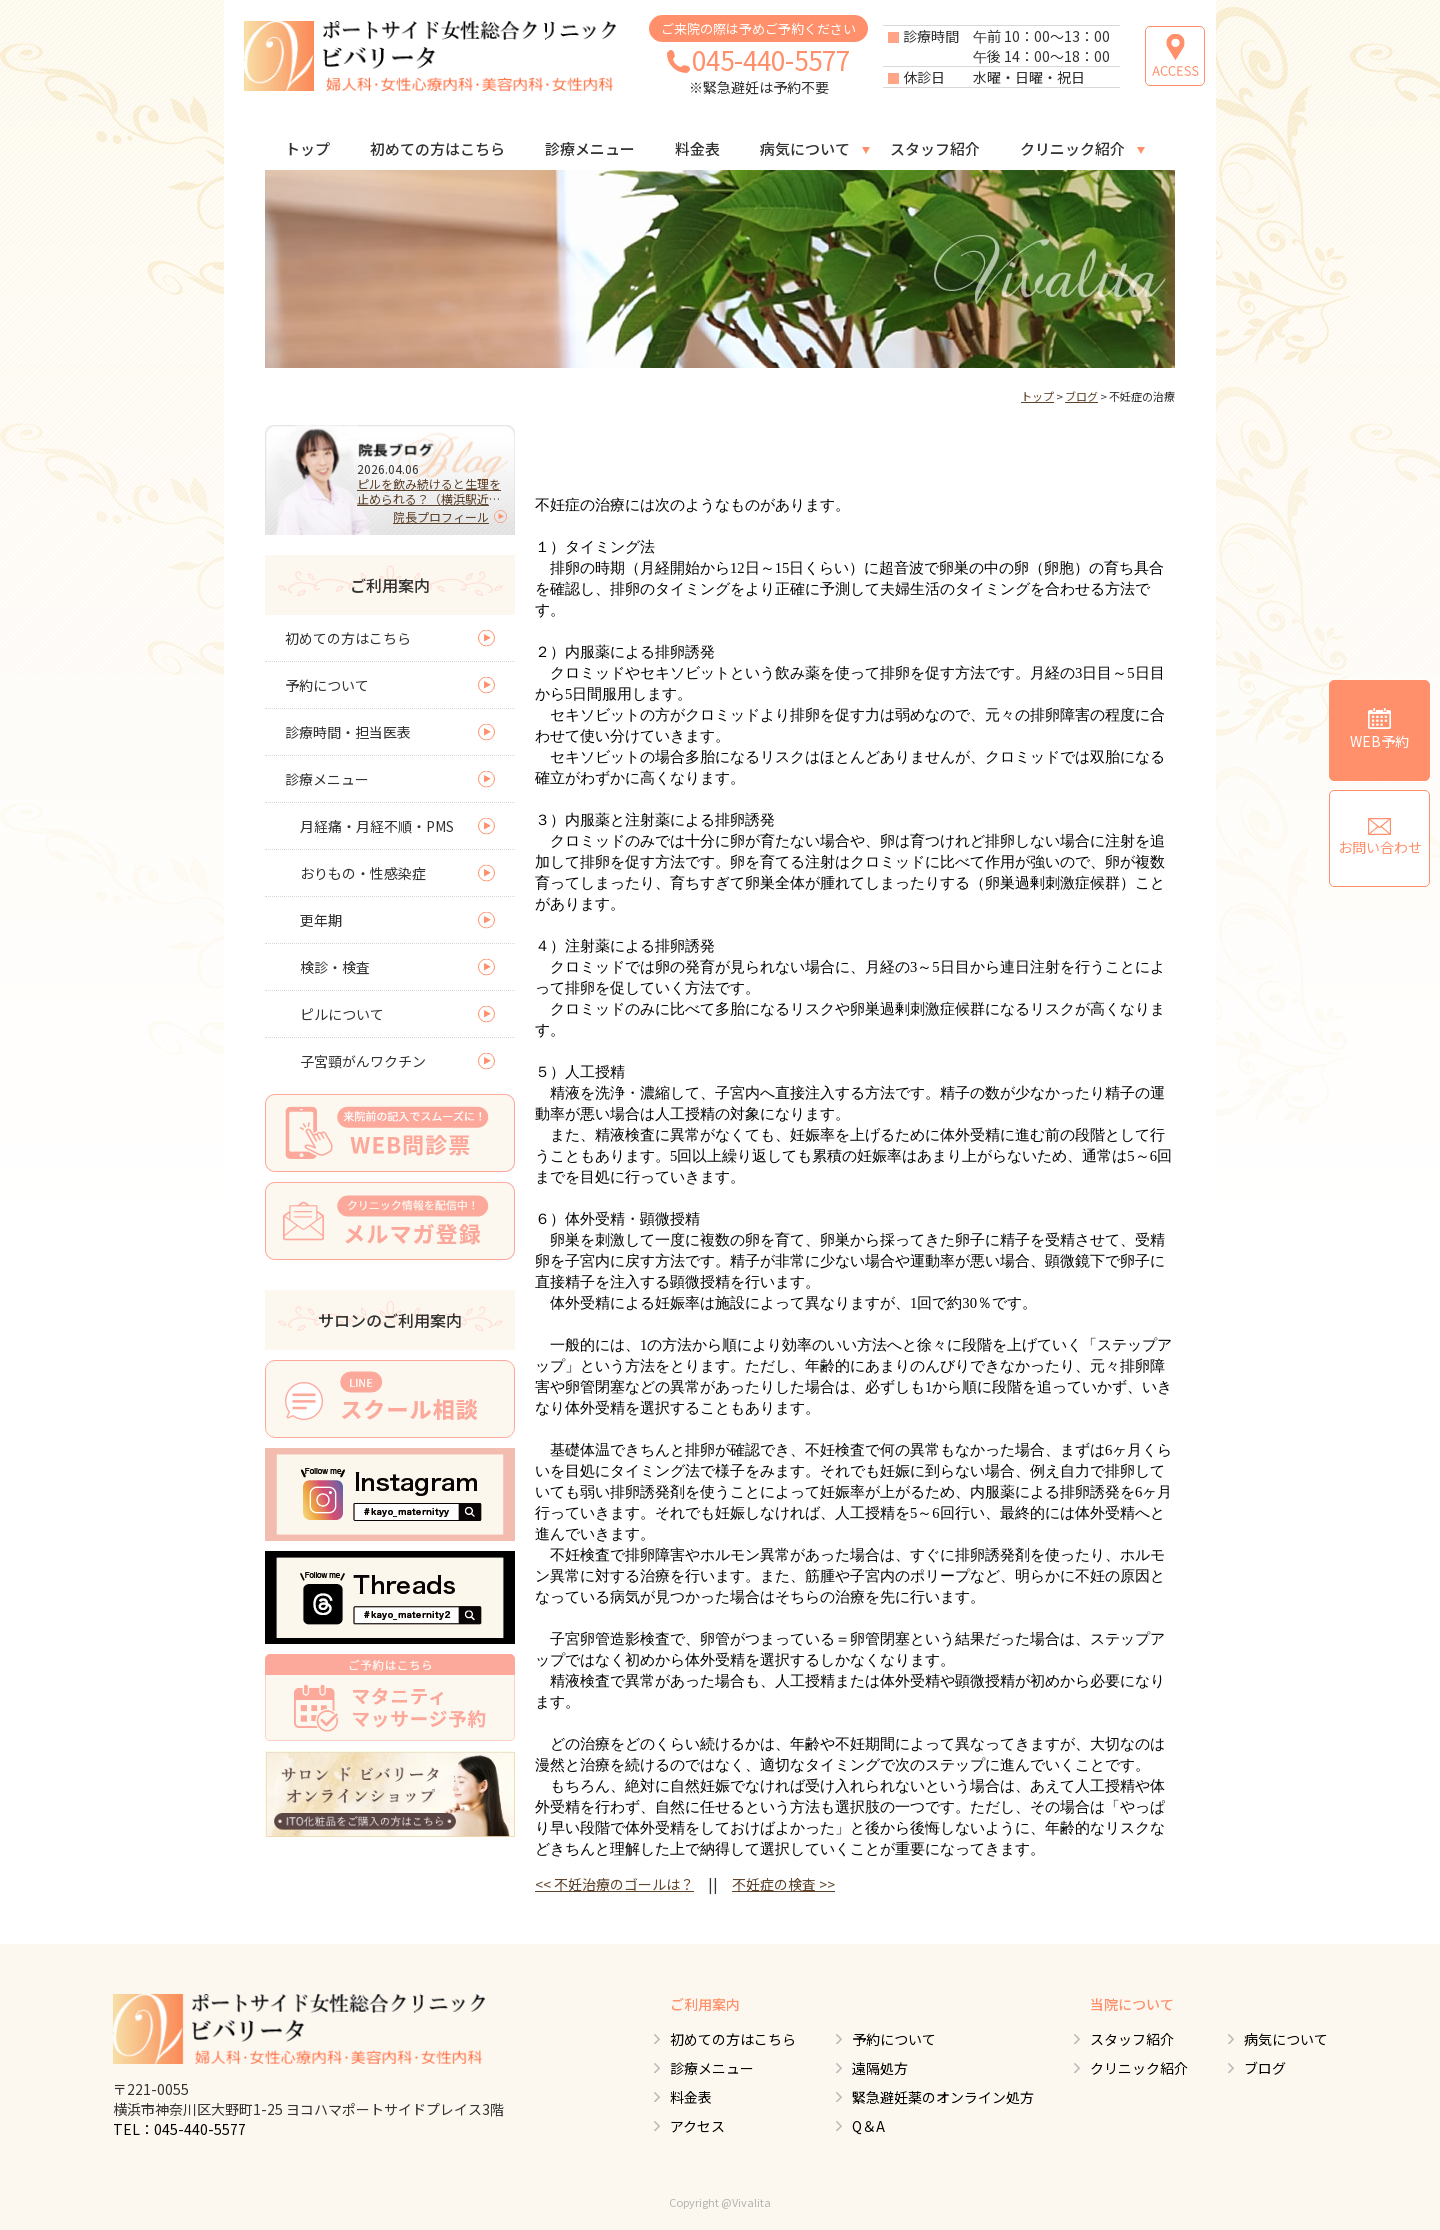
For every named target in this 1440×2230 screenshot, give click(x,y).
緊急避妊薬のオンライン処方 (943, 2097)
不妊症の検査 (783, 1884)
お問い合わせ (1380, 837)
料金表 (697, 148)
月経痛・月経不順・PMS (377, 826)
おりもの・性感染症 (363, 873)
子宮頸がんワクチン (363, 1061)
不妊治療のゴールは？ (614, 1884)
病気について (805, 148)
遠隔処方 (880, 2068)
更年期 (321, 920)
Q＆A (868, 2126)
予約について (327, 685)
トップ (307, 148)
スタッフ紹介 (935, 148)
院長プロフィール (441, 516)
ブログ (1081, 396)
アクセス (697, 2126)
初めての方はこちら (437, 148)
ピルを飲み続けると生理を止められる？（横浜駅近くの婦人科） (429, 491)
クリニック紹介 (1072, 148)
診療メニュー (590, 148)
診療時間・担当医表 (348, 732)
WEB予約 (1379, 729)
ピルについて (342, 1014)
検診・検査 (335, 967)
